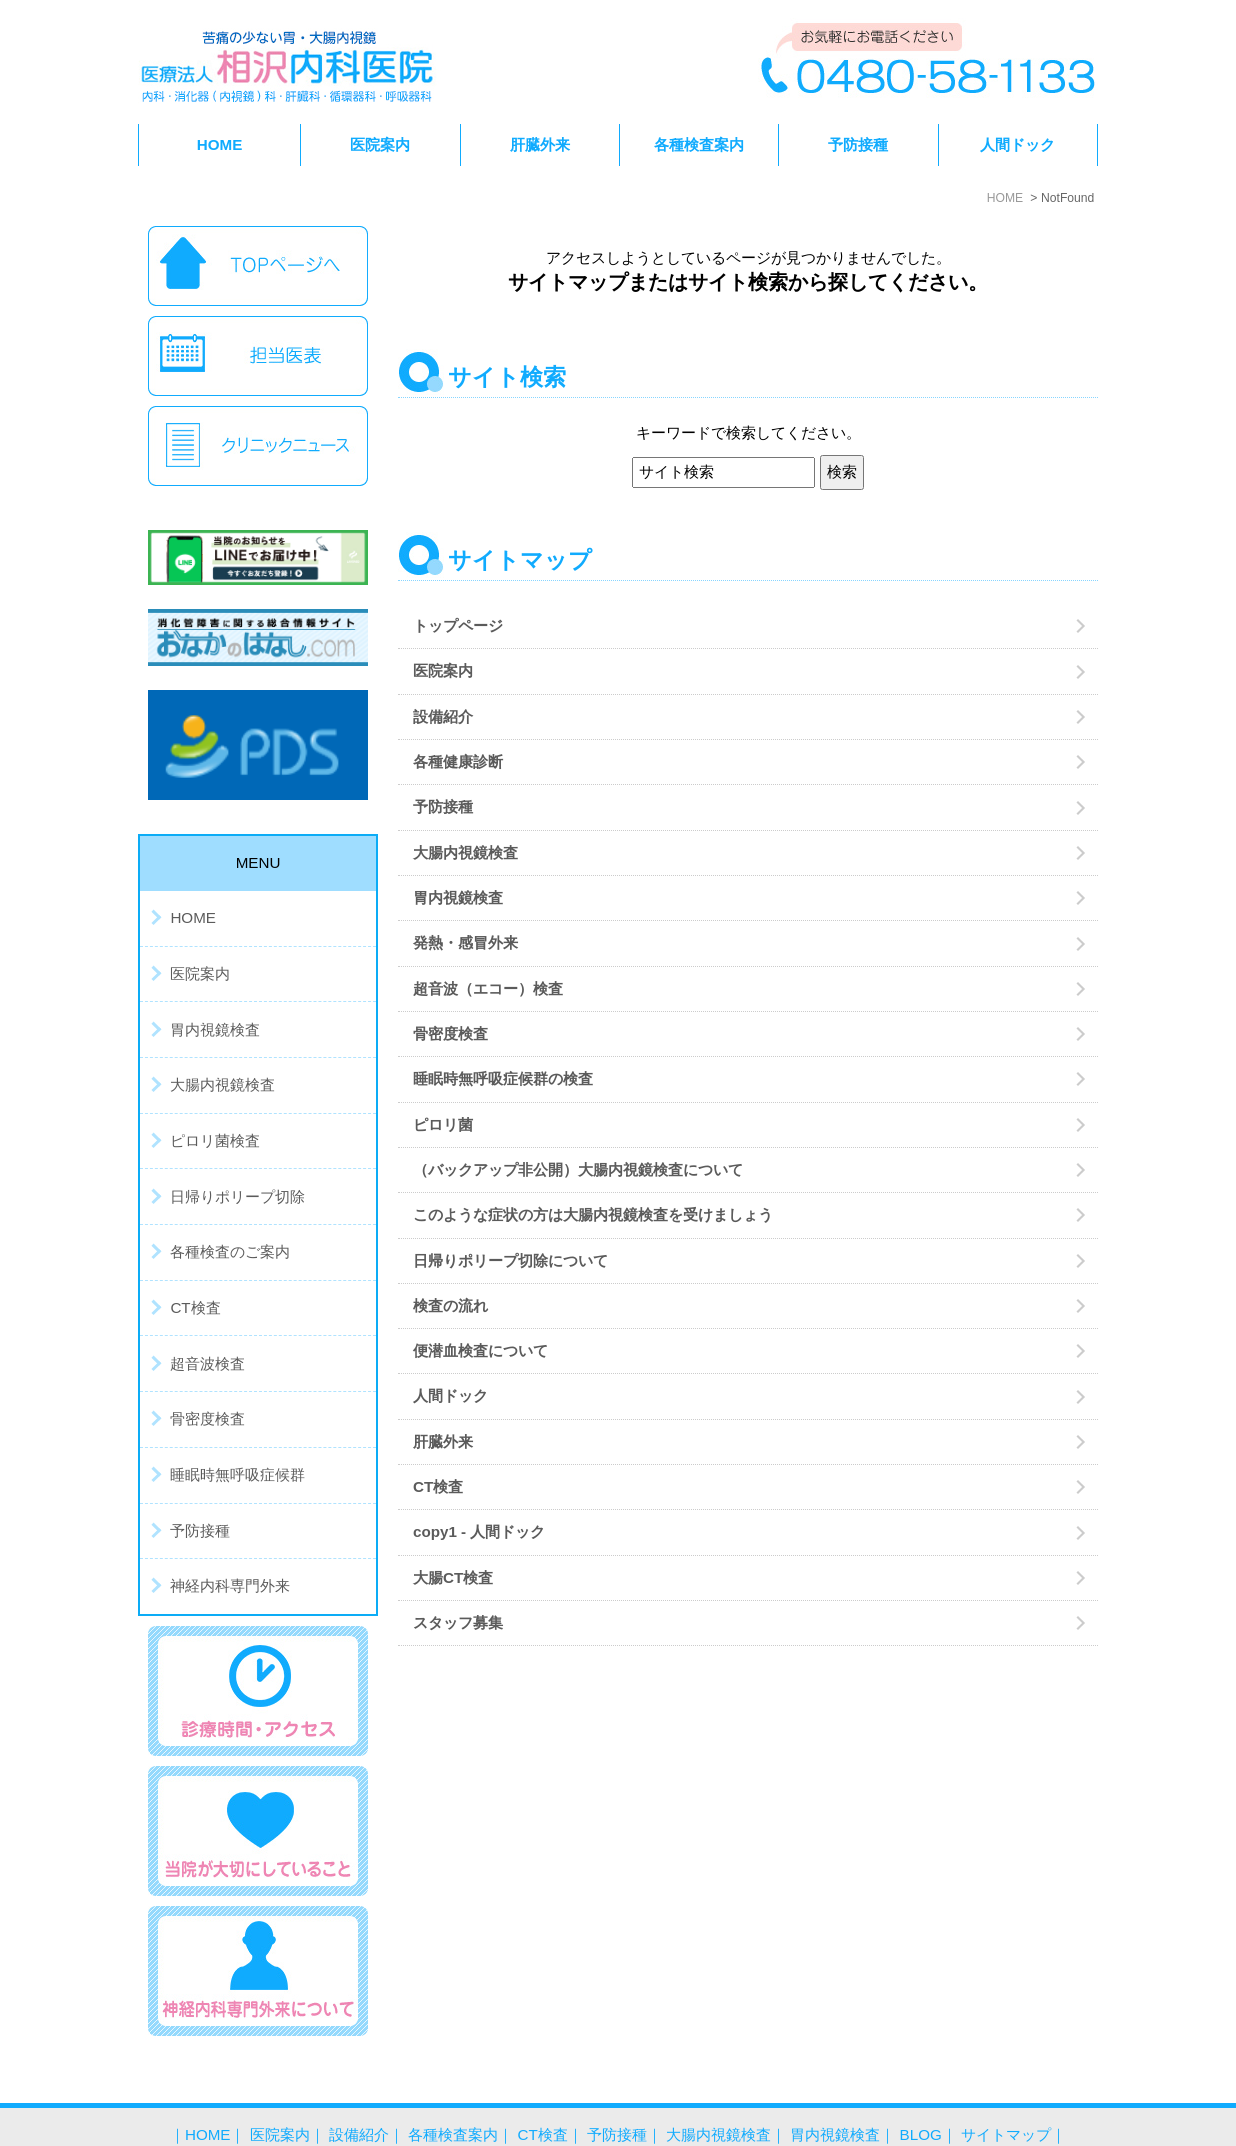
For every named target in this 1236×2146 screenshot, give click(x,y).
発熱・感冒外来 (473, 942)
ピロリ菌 (443, 1124)
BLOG (921, 2093)
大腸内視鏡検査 (465, 852)
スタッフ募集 (458, 1622)
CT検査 (438, 1486)
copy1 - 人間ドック (479, 1531)
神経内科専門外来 (230, 1585)
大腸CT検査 (453, 1577)
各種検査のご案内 (230, 1251)
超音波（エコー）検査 (488, 988)
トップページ (458, 625)
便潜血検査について (480, 1350)
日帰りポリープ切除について (510, 1260)
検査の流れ (450, 1305)
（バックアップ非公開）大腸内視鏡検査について (578, 1169)
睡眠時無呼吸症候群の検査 (503, 1078)
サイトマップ (1006, 2093)
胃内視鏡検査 (458, 897)
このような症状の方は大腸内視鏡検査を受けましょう (593, 1214)
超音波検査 (207, 1363)
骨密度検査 (450, 1033)
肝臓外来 (540, 144)
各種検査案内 (453, 2093)
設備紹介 (443, 716)
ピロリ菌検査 (215, 1140)
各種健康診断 (458, 761)
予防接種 (858, 144)
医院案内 (443, 670)
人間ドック (1017, 144)
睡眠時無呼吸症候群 (237, 1474)
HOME (220, 144)
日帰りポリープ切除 (237, 1196)
